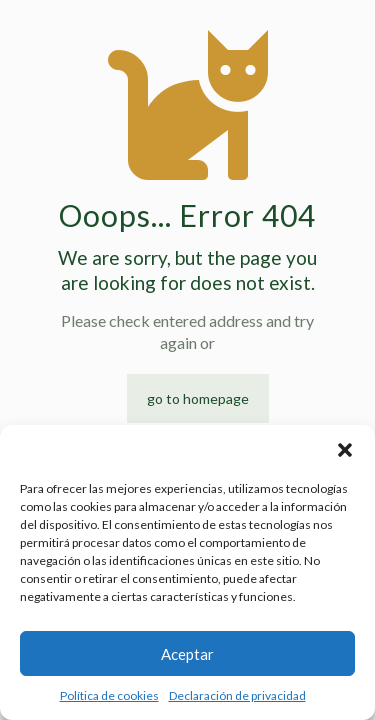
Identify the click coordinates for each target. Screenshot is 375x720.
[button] (345, 450)
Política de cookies (109, 695)
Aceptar (187, 654)
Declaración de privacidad (237, 695)
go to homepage (198, 398)
